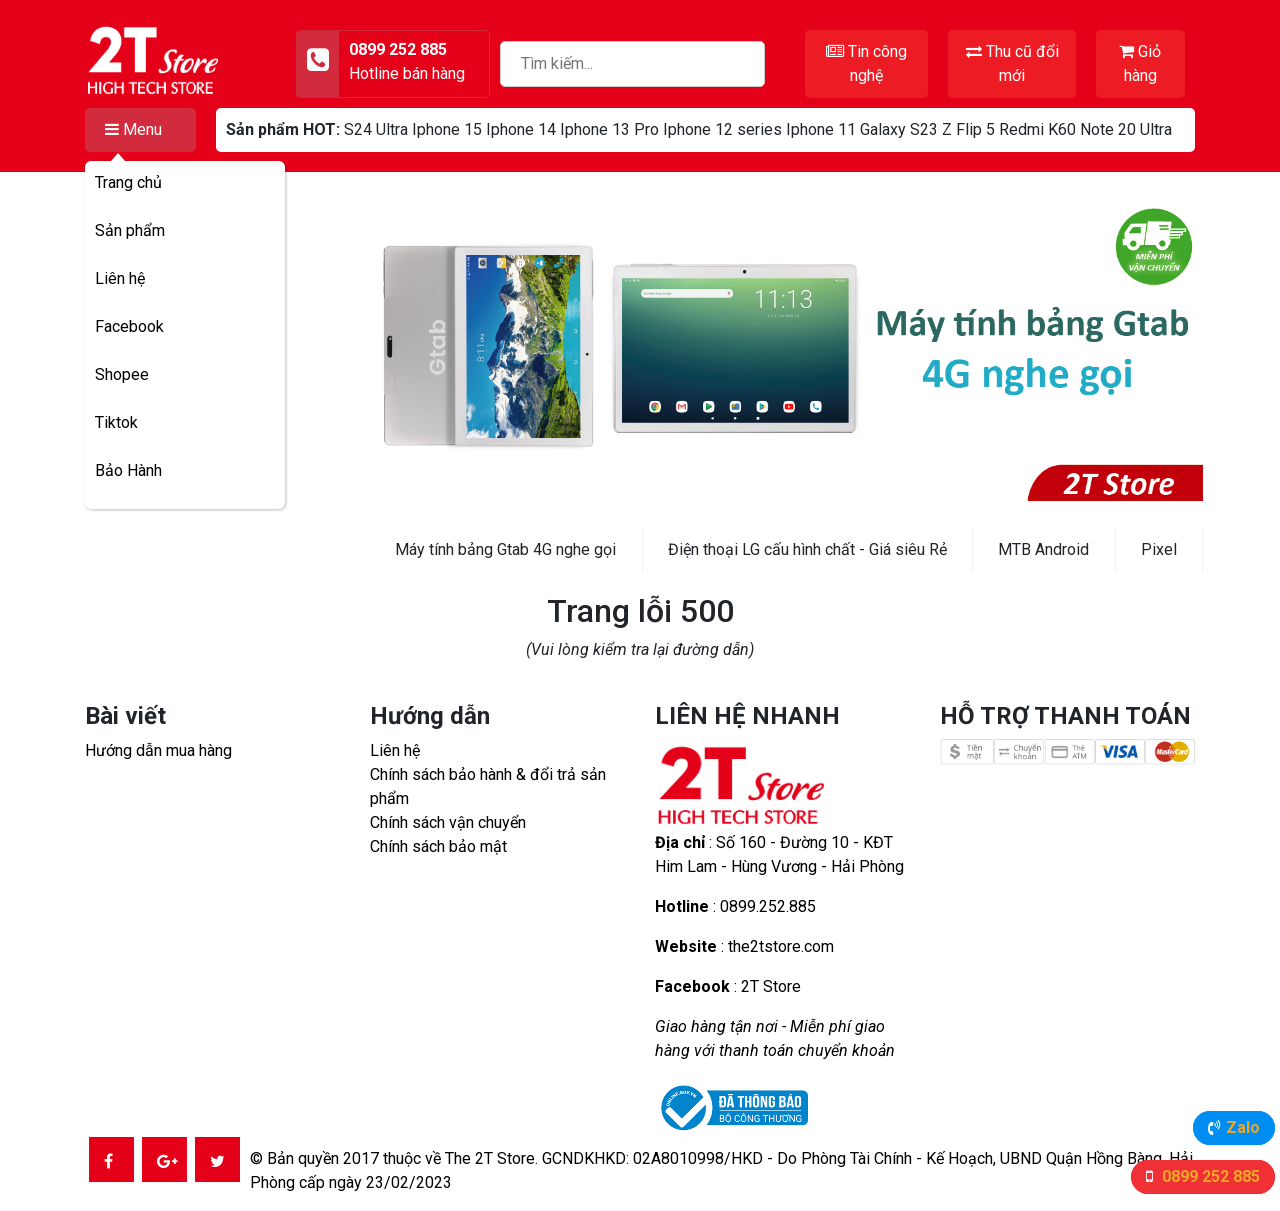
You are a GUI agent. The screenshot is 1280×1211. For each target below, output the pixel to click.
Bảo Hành (128, 470)
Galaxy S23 (899, 129)
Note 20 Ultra (1126, 129)
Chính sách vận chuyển (448, 822)
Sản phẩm (130, 230)
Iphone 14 (521, 129)
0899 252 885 (1209, 1176)
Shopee (122, 374)
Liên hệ (120, 278)
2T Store (771, 986)
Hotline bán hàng (407, 73)
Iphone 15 (447, 129)
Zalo (1243, 1127)
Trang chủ (128, 182)
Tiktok (116, 422)
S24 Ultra (376, 129)
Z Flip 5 (968, 129)
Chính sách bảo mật (438, 846)
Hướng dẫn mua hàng (158, 750)
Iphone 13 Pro (609, 129)
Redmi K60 (1037, 129)
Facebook (129, 326)
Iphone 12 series (722, 129)
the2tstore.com (781, 946)
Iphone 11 (821, 129)
